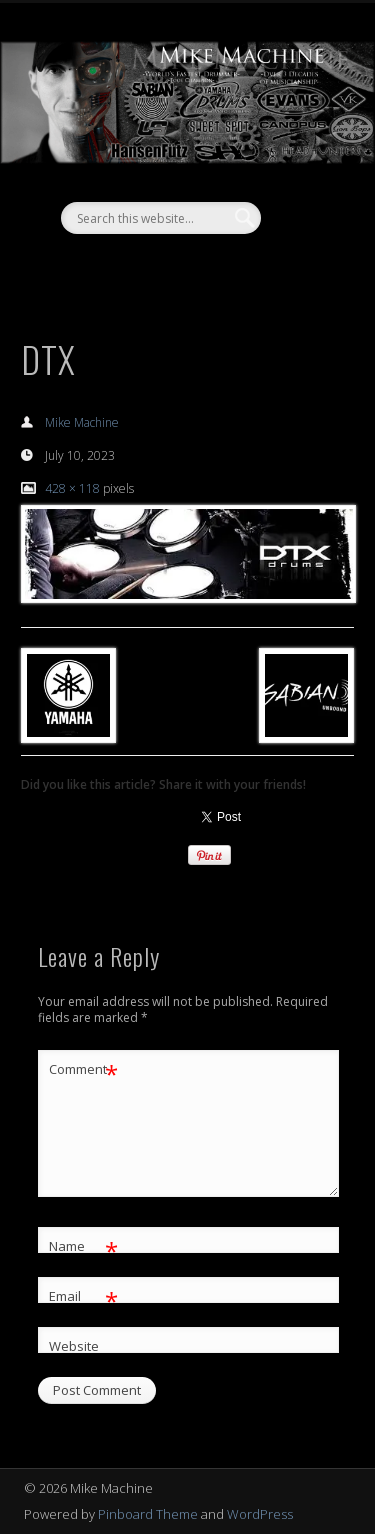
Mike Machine (82, 422)
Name (83, 1246)
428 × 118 (72, 488)
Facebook (164, 268)
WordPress (260, 1514)
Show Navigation (303, 179)
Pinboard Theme (148, 1514)
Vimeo (205, 268)
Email (83, 1296)
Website (74, 1346)
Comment (83, 1069)
